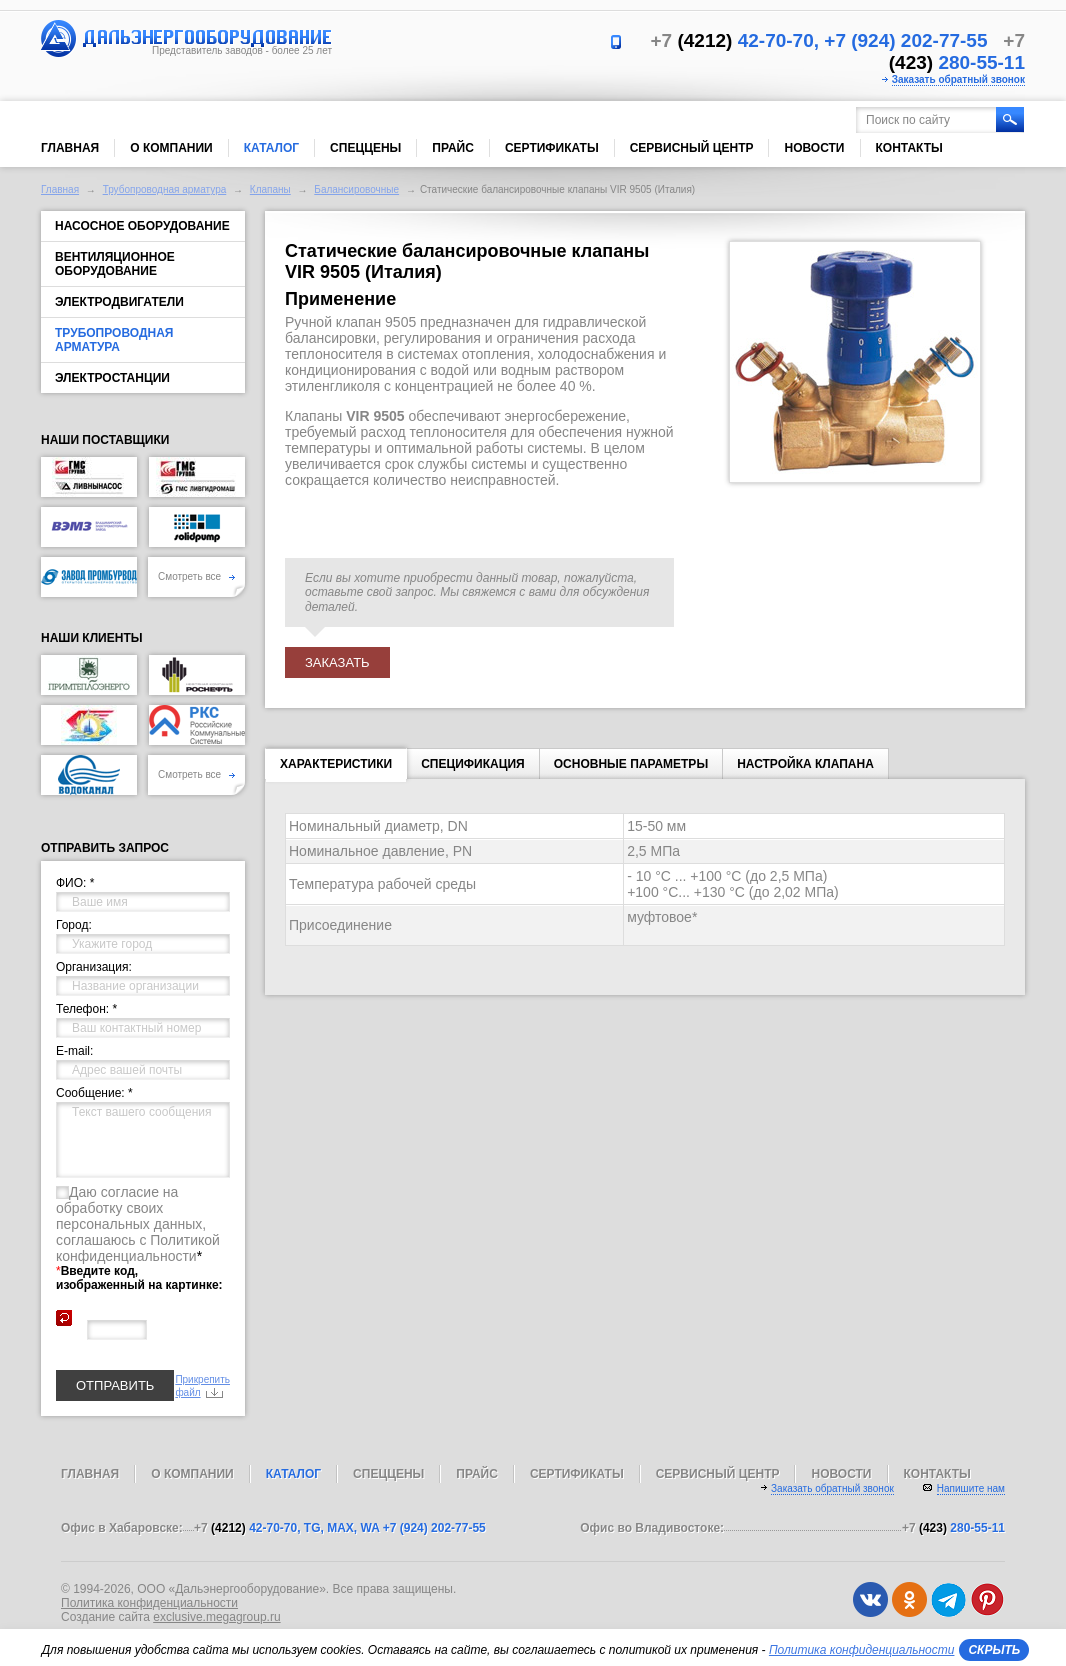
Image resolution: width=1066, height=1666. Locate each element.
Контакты (909, 148)
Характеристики (336, 768)
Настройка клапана (805, 764)
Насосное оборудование (142, 226)
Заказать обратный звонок (958, 79)
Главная (70, 148)
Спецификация (473, 764)
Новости (814, 148)
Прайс (453, 148)
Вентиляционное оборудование (115, 264)
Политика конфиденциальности (149, 1603)
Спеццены (365, 148)
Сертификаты (552, 148)
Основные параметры (631, 764)
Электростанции (112, 378)
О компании (171, 148)
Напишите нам (971, 1488)
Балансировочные (356, 189)
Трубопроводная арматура (165, 189)
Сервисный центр (692, 148)
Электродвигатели (119, 302)
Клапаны (270, 189)
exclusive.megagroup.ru (216, 1617)
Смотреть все (196, 576)
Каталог (271, 148)
